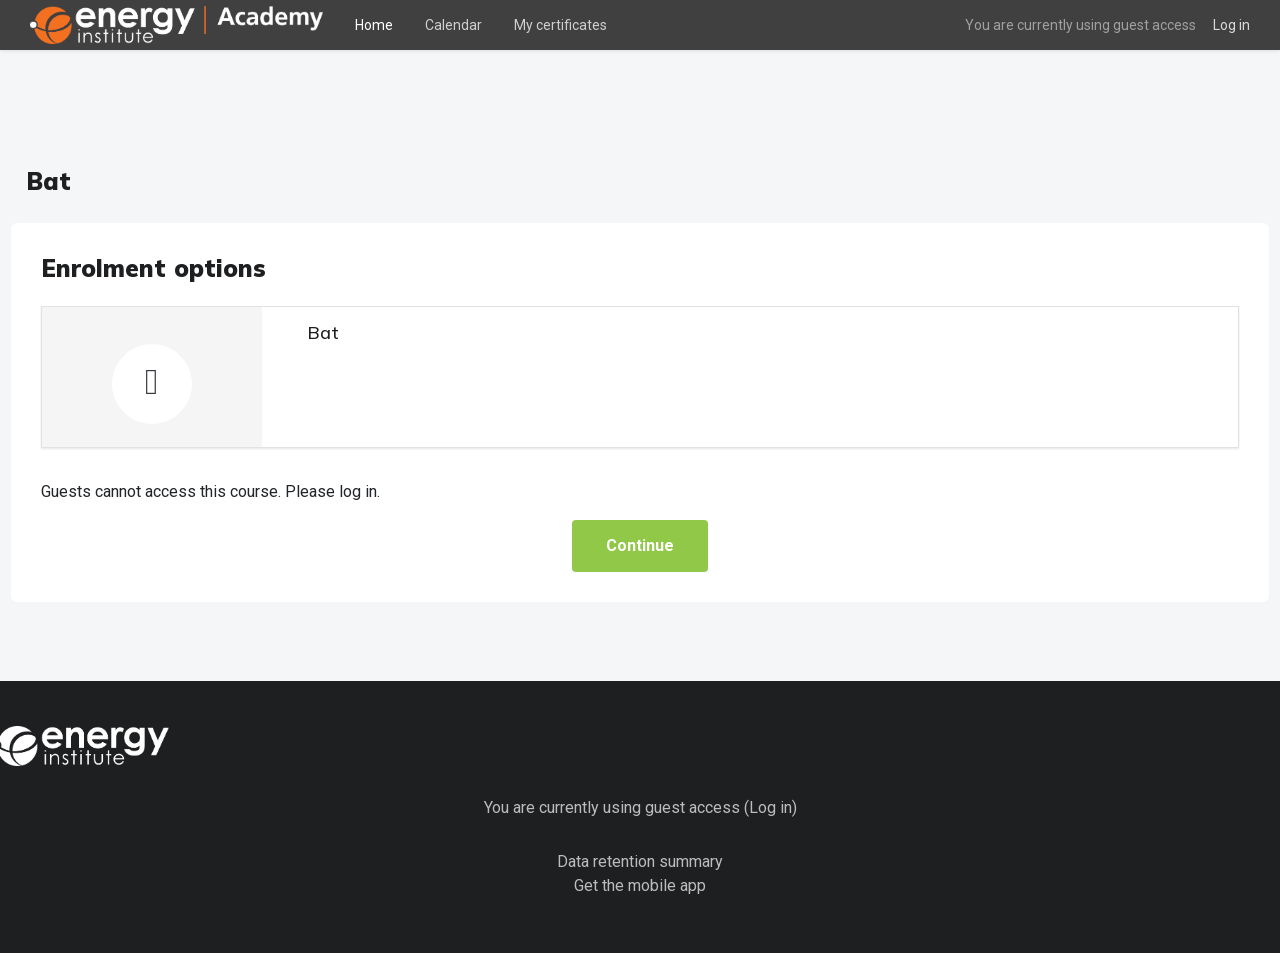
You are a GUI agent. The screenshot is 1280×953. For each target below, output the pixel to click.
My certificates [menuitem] (560, 25)
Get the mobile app (640, 838)
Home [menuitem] (374, 25)
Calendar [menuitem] (453, 25)
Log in (1231, 25)
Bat (360, 286)
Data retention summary (640, 814)
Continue (640, 499)
